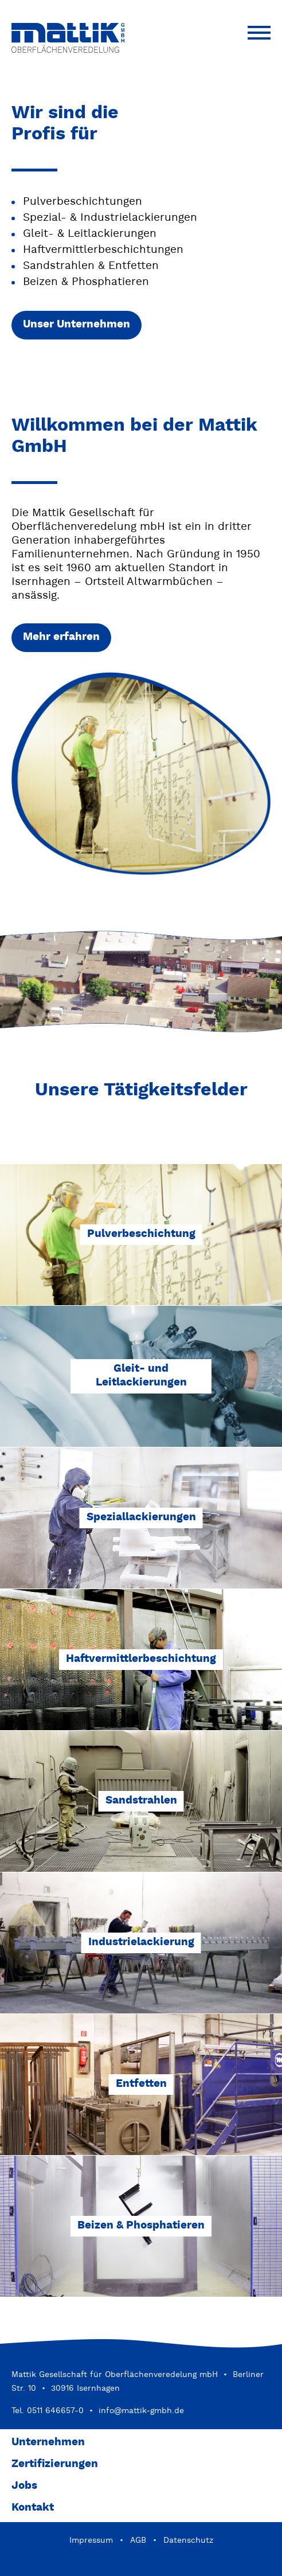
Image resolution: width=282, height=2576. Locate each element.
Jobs (24, 2486)
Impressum (91, 2540)
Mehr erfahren (61, 637)
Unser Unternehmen (76, 324)
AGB (138, 2540)
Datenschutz (188, 2540)
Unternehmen (48, 2442)
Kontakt (32, 2508)
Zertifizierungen (54, 2464)
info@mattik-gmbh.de (141, 2411)
